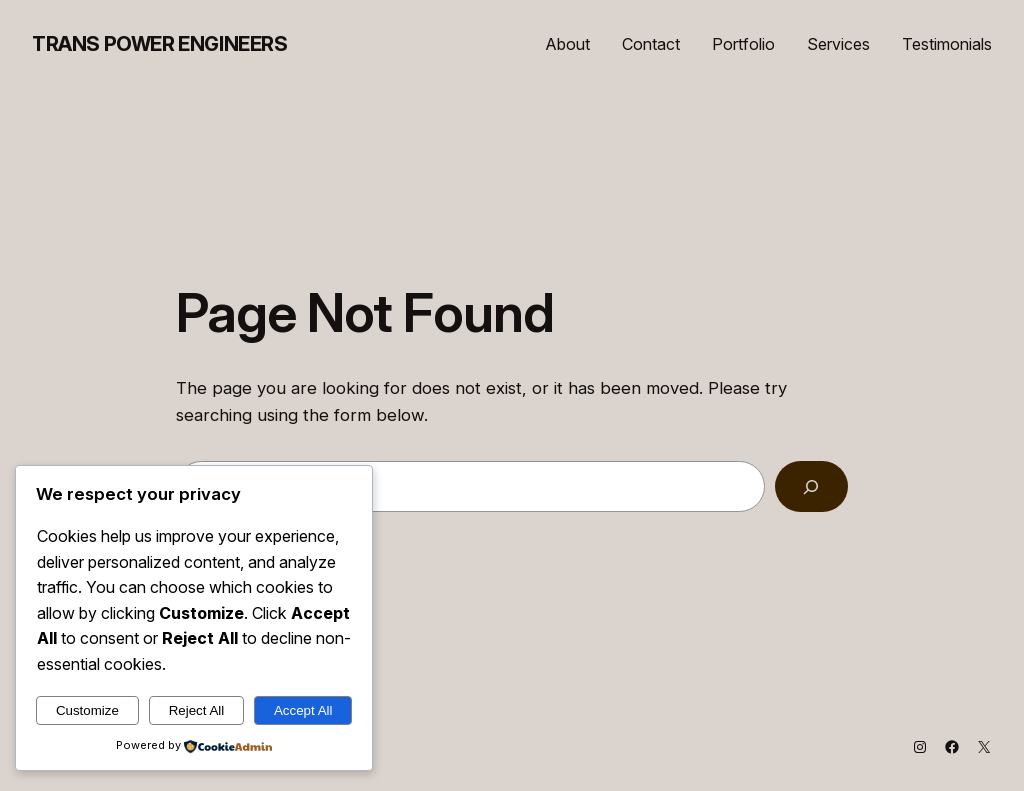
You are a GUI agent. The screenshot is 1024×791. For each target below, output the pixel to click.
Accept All (303, 710)
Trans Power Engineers (160, 44)
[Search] (811, 486)
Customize (87, 710)
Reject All (197, 710)
